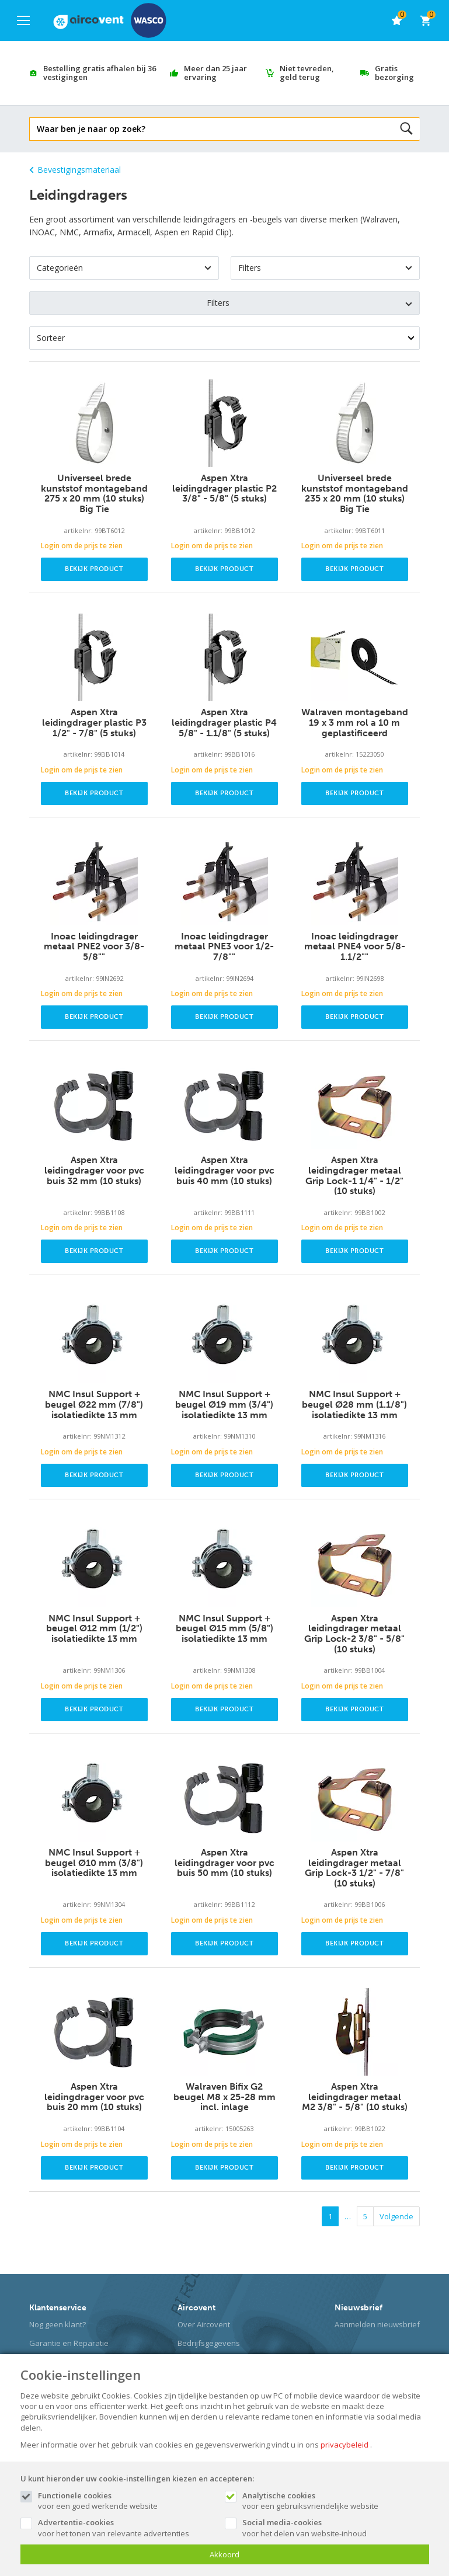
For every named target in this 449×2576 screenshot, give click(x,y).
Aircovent (196, 2308)
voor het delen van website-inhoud (329, 2527)
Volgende (396, 2216)
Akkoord (224, 2554)
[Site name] (110, 20)
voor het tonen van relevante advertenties (125, 2527)
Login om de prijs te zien (82, 546)
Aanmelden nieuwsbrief (377, 2324)
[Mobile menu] (23, 20)
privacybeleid (344, 2444)
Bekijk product (94, 569)
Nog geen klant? (57, 2324)
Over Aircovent (203, 2324)
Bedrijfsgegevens (208, 2343)
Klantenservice (57, 2308)
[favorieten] (396, 20)
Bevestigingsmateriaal (75, 169)
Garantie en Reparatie (69, 2343)
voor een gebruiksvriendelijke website (329, 2500)
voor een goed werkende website (125, 2500)
